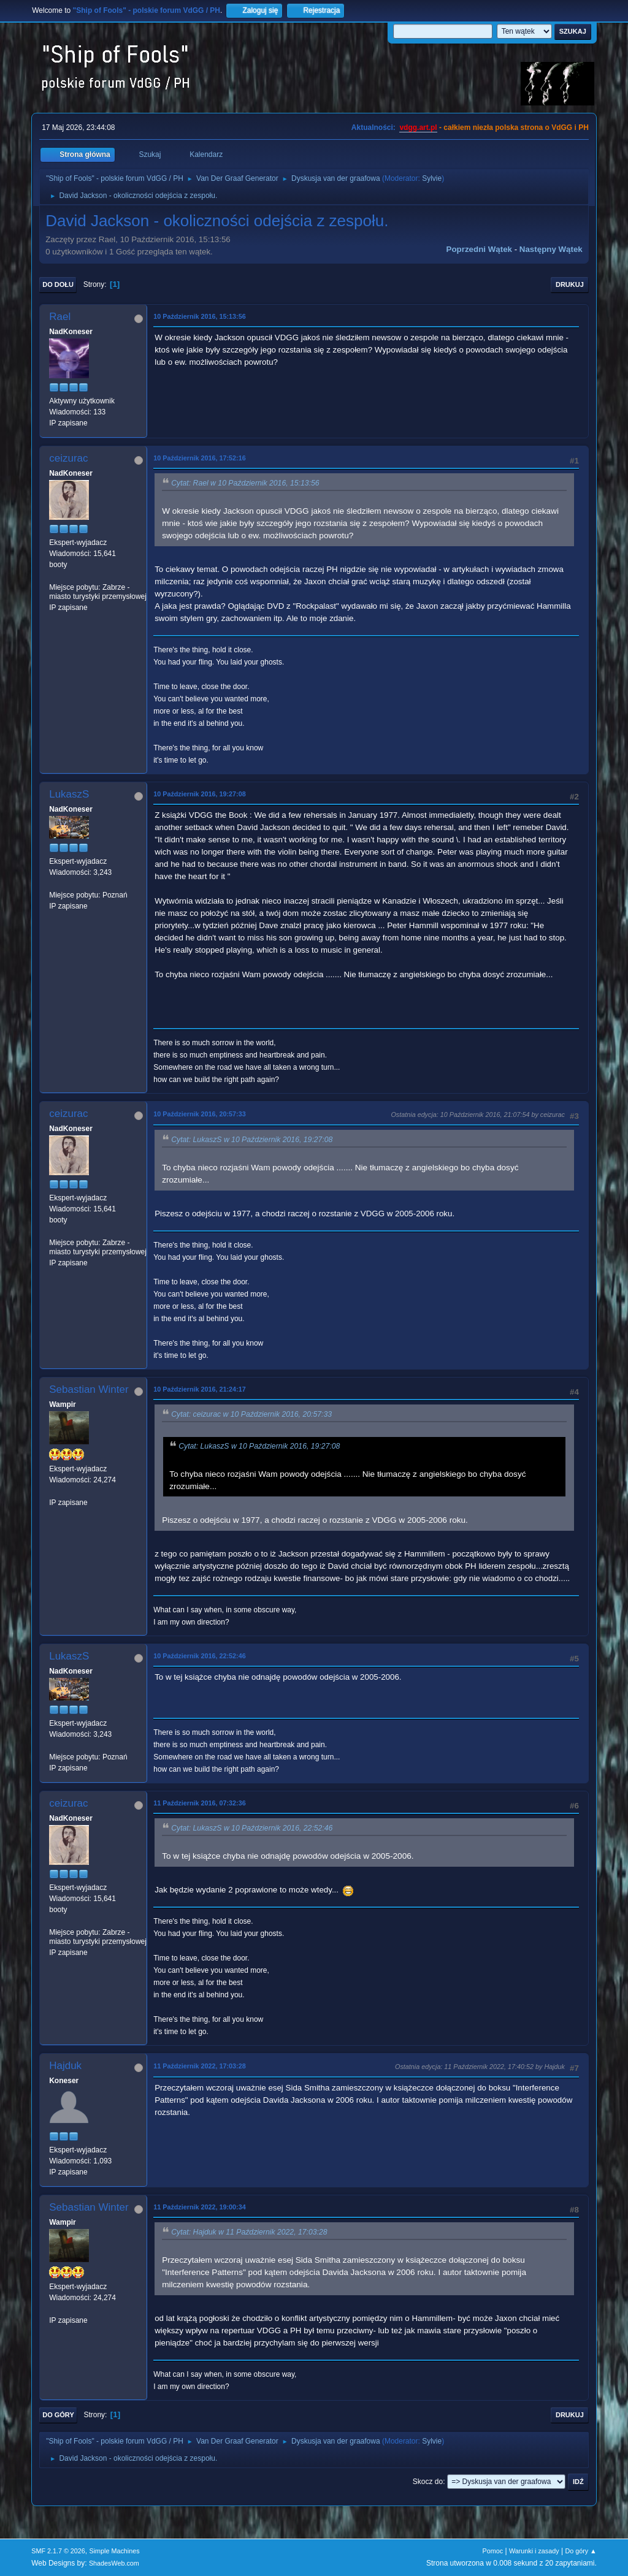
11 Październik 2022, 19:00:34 (199, 2207)
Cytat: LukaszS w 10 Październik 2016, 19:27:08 (251, 1139)
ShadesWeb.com (114, 2563)
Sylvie (432, 178)
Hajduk (65, 2065)
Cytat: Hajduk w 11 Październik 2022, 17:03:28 (249, 2232)
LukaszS (69, 794)
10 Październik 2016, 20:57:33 (199, 1114)
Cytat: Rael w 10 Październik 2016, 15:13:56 (245, 483)
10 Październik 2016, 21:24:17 (199, 1389)
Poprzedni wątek (479, 249)
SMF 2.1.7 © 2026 (58, 2551)
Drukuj (570, 284)
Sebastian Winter (88, 1389)
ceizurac (68, 458)
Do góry (58, 2414)
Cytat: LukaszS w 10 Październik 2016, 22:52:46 (251, 1828)
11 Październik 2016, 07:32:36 (199, 1803)
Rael (60, 316)
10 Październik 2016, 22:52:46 (199, 1656)
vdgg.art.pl (418, 127)
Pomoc (493, 2551)
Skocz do (428, 2481)
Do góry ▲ (580, 2551)
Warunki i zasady (534, 2551)
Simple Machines (115, 2551)
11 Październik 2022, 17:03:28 (199, 2066)
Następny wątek (551, 249)
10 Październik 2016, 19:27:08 (199, 794)
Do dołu (58, 284)
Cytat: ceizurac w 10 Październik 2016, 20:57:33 (251, 1414)
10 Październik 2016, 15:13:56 (199, 316)
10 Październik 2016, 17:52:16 (199, 458)
